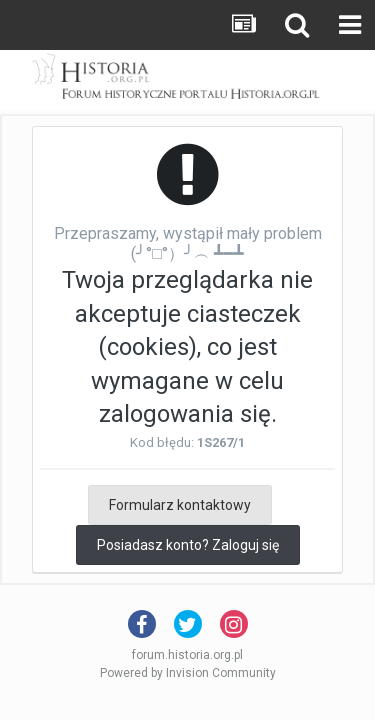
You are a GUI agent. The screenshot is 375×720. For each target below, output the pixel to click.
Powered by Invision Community (188, 673)
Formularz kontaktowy (180, 505)
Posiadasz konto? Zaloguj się (188, 545)
